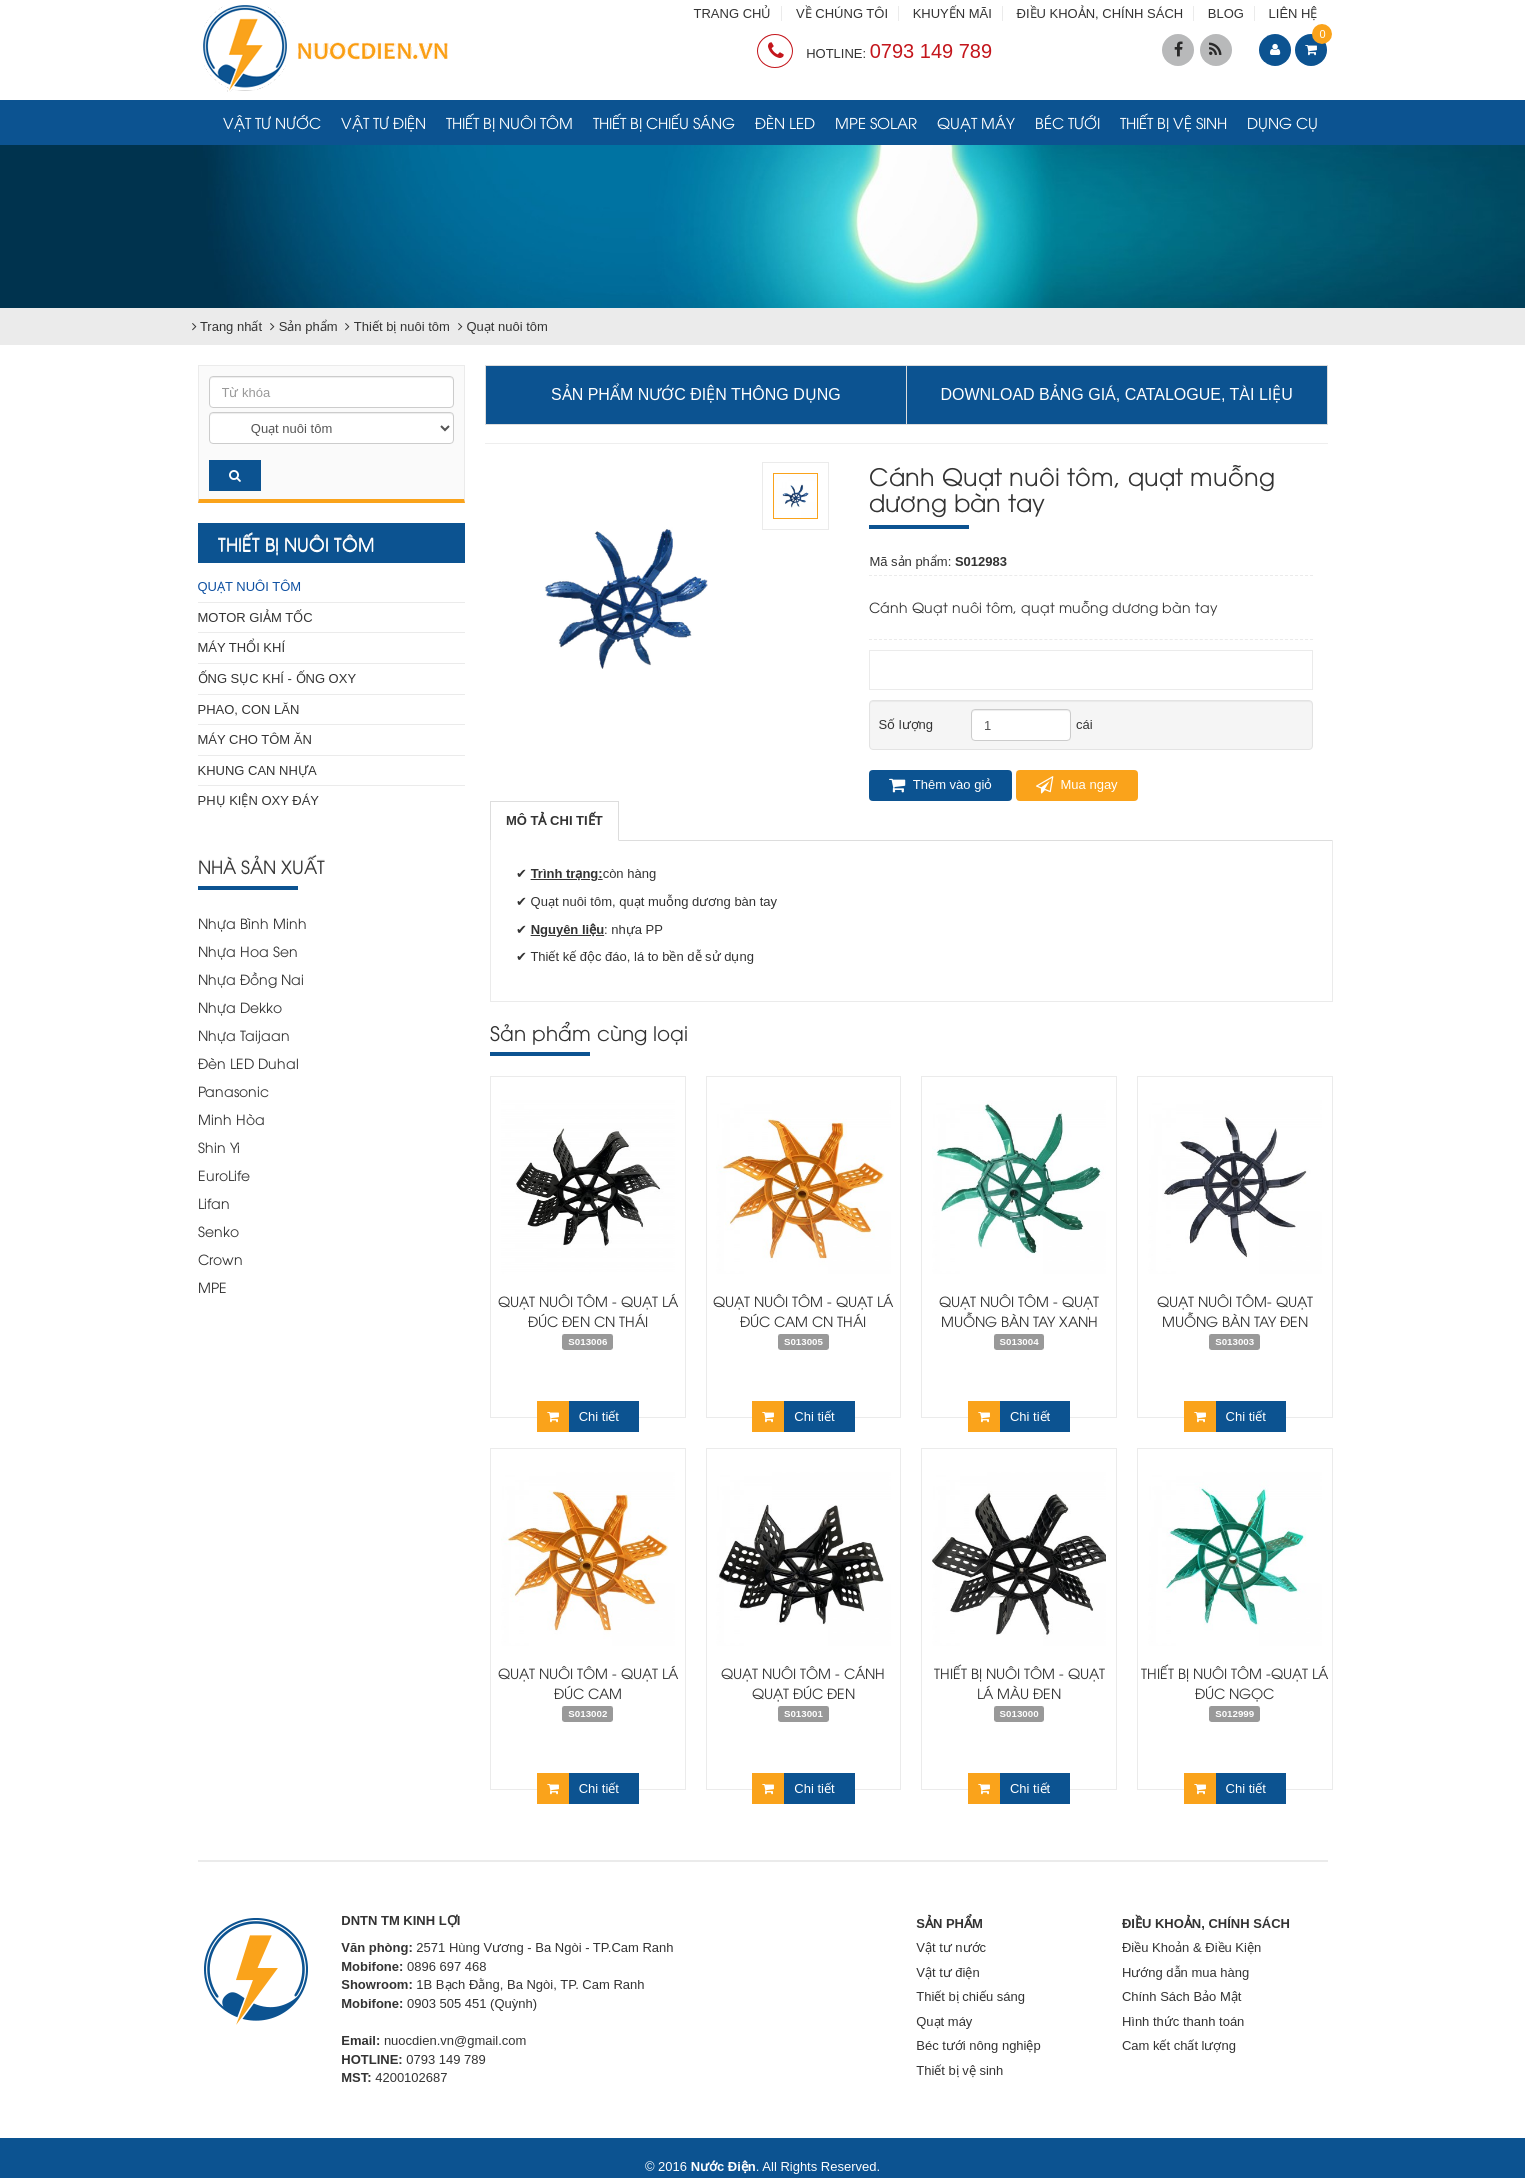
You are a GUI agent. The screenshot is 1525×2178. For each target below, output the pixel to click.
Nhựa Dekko (240, 1006)
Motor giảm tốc (255, 617)
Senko (218, 1230)
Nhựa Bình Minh (252, 922)
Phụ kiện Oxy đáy (259, 800)
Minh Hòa (231, 1118)
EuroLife (224, 1174)
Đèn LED (785, 122)
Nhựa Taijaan (244, 1034)
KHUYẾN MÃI (952, 13)
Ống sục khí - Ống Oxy (277, 678)
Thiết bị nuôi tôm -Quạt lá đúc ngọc (1234, 1682)
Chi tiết (578, 1416)
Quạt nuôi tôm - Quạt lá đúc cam (588, 1682)
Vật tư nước (272, 122)
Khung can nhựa (257, 770)
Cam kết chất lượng (1179, 2045)
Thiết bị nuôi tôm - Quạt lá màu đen (1019, 1682)
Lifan (214, 1202)
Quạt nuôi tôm (250, 586)
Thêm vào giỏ (940, 785)
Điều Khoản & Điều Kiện (1191, 1947)
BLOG (1226, 13)
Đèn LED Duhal (248, 1062)
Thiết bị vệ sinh (1173, 122)
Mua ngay (1077, 785)
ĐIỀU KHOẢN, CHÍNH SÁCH (1100, 13)
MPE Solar (876, 122)
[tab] (554, 821)
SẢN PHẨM (949, 1923)
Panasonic (233, 1090)
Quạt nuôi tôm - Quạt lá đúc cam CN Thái (803, 1310)
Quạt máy (976, 122)
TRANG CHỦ (733, 13)
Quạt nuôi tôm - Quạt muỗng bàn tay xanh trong (1019, 1320)
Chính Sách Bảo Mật (1182, 1996)
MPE (212, 1286)
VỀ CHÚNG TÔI (842, 13)
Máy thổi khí (242, 647)
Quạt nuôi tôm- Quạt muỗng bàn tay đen (1235, 1310)
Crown (220, 1258)
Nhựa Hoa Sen (248, 950)
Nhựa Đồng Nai (251, 978)
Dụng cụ (1282, 122)
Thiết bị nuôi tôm (509, 122)
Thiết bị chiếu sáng (664, 122)
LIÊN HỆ (1293, 13)
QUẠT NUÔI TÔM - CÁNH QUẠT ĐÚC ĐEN (803, 1682)
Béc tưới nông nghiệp (978, 2045)
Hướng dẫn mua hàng (1185, 1972)
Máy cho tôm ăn (255, 739)
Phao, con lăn (249, 709)
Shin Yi (219, 1146)
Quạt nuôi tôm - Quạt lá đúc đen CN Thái (588, 1310)
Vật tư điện (383, 122)
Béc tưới (1067, 122)
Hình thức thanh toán (1183, 2021)
